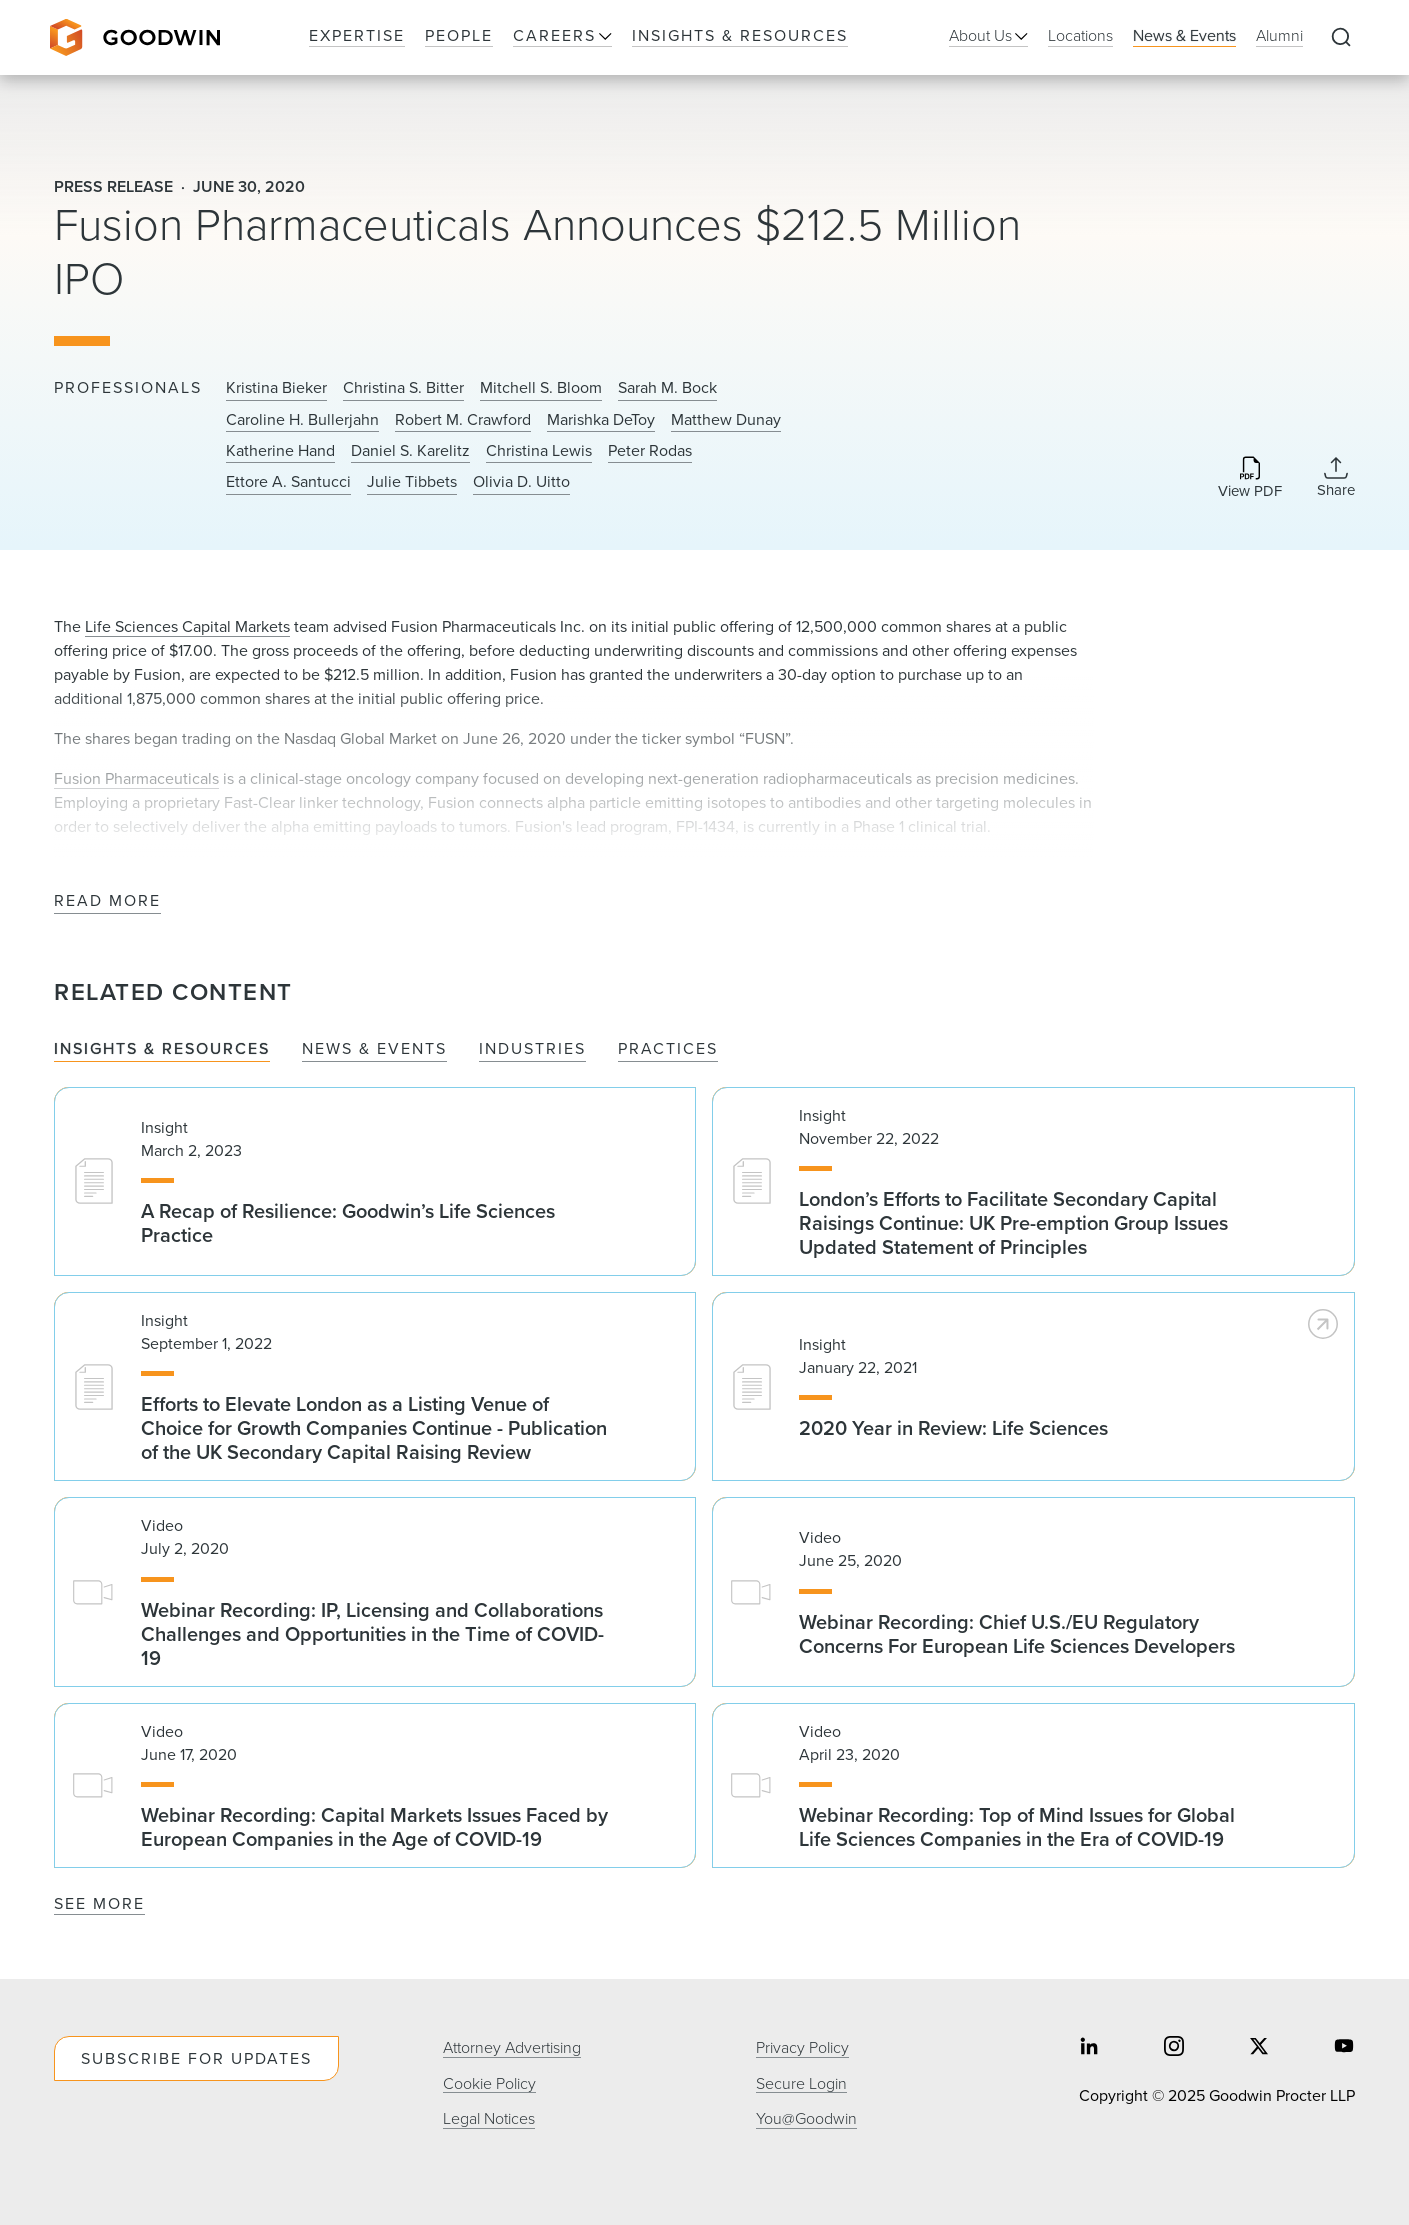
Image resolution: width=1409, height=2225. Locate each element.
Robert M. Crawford (463, 420)
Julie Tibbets (412, 482)
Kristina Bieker (276, 388)
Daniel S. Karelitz (410, 451)
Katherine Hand (280, 451)
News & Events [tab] (374, 1049)
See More (99, 1903)
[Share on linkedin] (1089, 2048)
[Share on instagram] (1174, 2048)
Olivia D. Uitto (521, 482)
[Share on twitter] (1259, 2048)
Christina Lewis (539, 451)
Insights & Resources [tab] (162, 1049)
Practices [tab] (668, 1049)
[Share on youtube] (1344, 2048)
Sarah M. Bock (667, 388)
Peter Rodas (650, 451)
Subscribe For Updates (196, 2058)
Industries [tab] (532, 1049)
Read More (107, 901)
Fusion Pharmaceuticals (136, 778)
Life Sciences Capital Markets (187, 626)
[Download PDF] (1250, 478)
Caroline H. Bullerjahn (302, 420)
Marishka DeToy (601, 420)
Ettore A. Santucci (288, 482)
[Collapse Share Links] (1336, 477)
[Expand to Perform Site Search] (1341, 38)
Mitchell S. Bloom (541, 388)
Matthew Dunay (726, 420)
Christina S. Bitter (403, 388)
